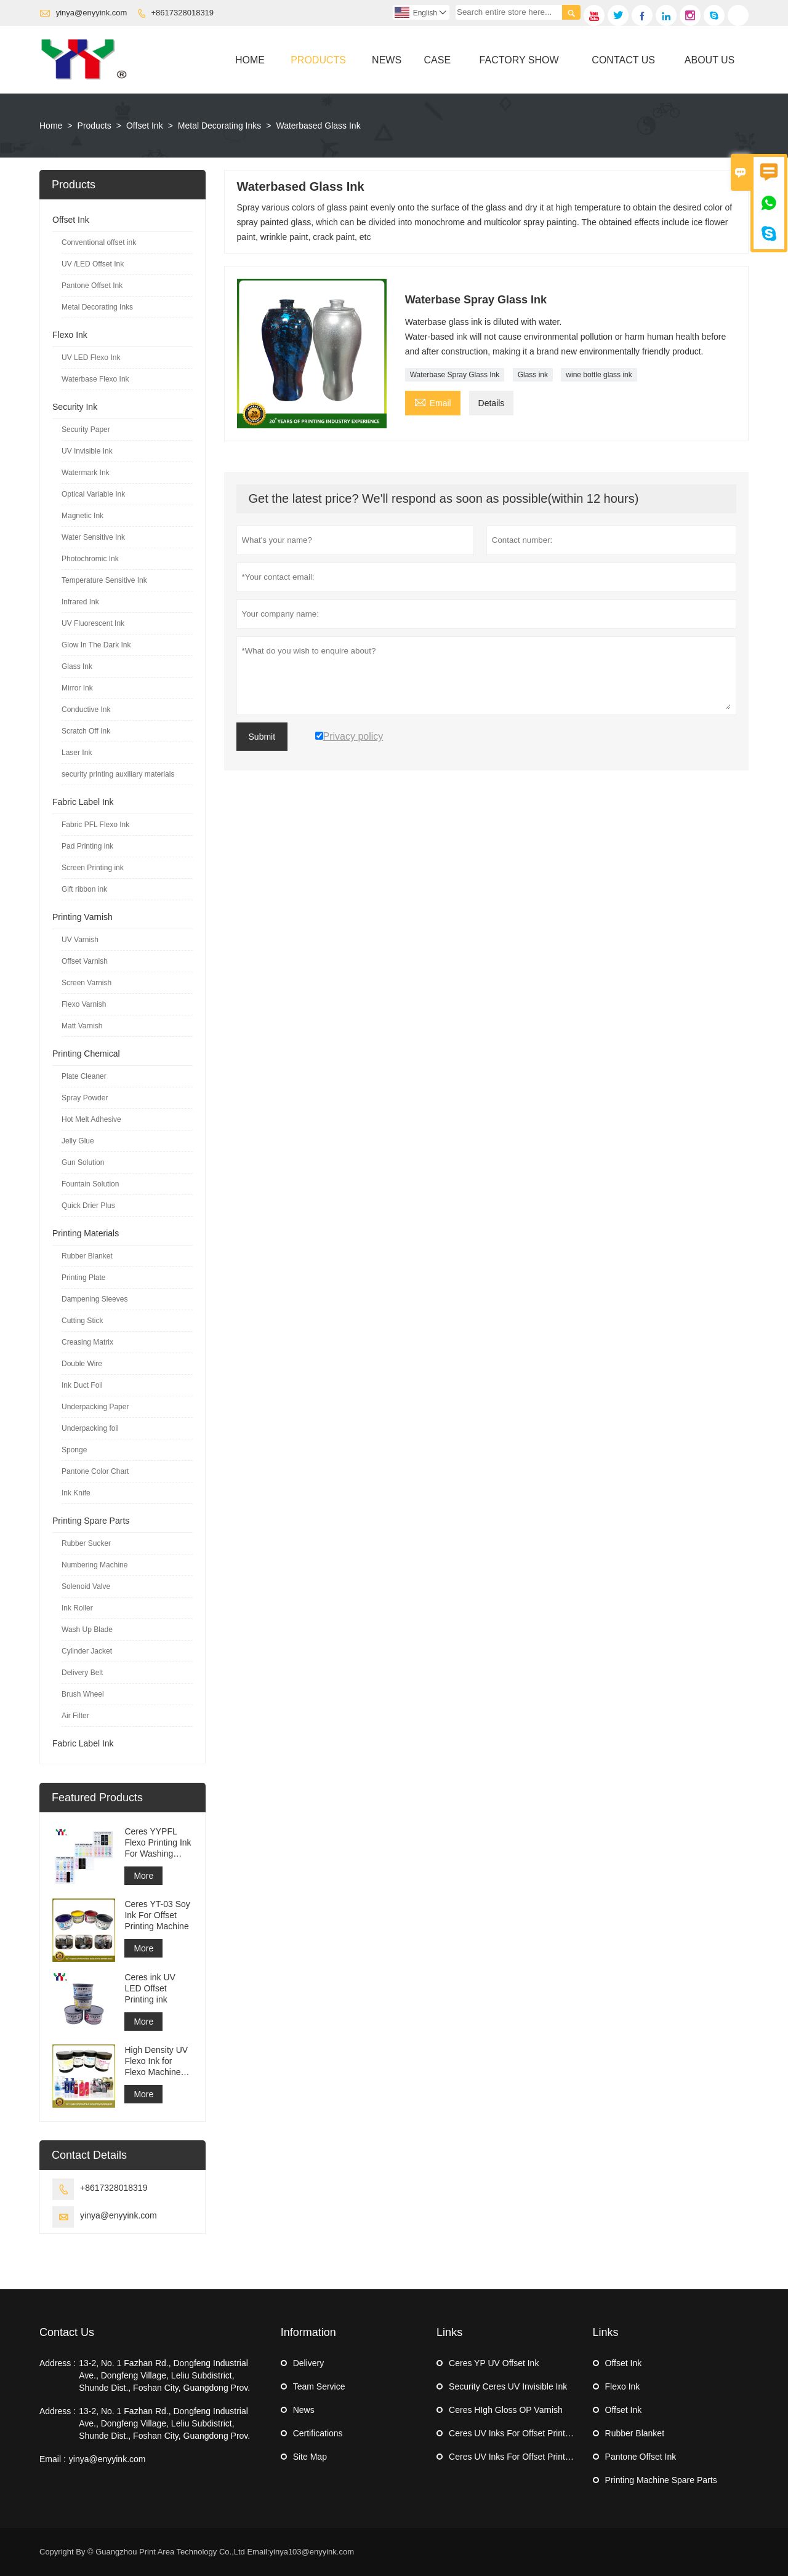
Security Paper (86, 429)
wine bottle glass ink (599, 374)
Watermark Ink (86, 472)
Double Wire (82, 1363)
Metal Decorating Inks (219, 125)
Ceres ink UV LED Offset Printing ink (149, 1988)
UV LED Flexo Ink (91, 357)
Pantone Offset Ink (92, 285)
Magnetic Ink (82, 515)
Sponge (74, 1450)
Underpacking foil (90, 1428)
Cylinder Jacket (87, 1651)
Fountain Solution (90, 1184)
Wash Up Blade (87, 1629)
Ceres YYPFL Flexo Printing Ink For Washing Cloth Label (157, 1842)
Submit (262, 737)
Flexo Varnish (84, 1004)
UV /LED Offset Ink (93, 264)
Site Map (310, 2457)
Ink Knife (76, 1493)
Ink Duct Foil (82, 1385)
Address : (57, 2363)
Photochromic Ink (90, 558)
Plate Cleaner (84, 1076)
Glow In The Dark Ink (96, 645)
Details (491, 403)
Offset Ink (144, 125)
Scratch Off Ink (86, 731)
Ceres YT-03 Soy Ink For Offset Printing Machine (157, 1915)
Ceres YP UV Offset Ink (494, 2363)
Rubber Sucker (86, 1543)
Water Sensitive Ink (93, 537)
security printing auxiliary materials (118, 774)
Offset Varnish (85, 961)
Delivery (308, 2363)
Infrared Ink (80, 602)
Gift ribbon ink (84, 889)
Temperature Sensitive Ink (104, 580)
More (143, 1876)
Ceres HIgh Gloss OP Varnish (506, 2410)
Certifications (318, 2433)
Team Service (319, 2386)
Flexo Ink (69, 335)
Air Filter (75, 1715)
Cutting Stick (82, 1320)
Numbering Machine (94, 1565)
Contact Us (623, 60)
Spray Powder (85, 1098)
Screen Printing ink (93, 867)
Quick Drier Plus (88, 1205)
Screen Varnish (86, 982)
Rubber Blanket (87, 1256)
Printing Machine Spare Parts (661, 2480)
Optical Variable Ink (93, 494)
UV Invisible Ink (87, 451)
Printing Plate (83, 1277)
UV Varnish (80, 939)
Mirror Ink (77, 688)
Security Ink (74, 407)
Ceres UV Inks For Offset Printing (512, 2433)
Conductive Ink (86, 709)
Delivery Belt (82, 1672)
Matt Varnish (82, 1026)
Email (432, 401)
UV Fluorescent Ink (93, 623)
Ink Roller (77, 1608)
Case (437, 60)
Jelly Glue (78, 1141)
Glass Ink (77, 666)
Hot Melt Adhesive (91, 1119)
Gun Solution (83, 1162)
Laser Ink (77, 752)
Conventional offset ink (99, 242)
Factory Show (519, 60)
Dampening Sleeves (94, 1299)
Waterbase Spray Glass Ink (455, 374)
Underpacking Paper (95, 1406)
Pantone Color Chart (95, 1471)
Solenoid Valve (86, 1586)
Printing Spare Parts (90, 1521)
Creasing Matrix (87, 1342)
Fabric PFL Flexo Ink (95, 824)
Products (318, 60)
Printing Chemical (86, 1053)
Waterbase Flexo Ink (95, 379)
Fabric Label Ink (83, 802)
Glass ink (533, 374)
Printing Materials (85, 1233)
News (386, 60)
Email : (52, 2459)
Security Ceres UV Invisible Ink (508, 2386)
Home (250, 60)
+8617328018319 (182, 12)
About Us (710, 60)
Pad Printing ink (87, 846)
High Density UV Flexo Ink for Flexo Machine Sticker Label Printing (156, 2061)
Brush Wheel (83, 1694)
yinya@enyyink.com (91, 12)
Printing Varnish (82, 917)
